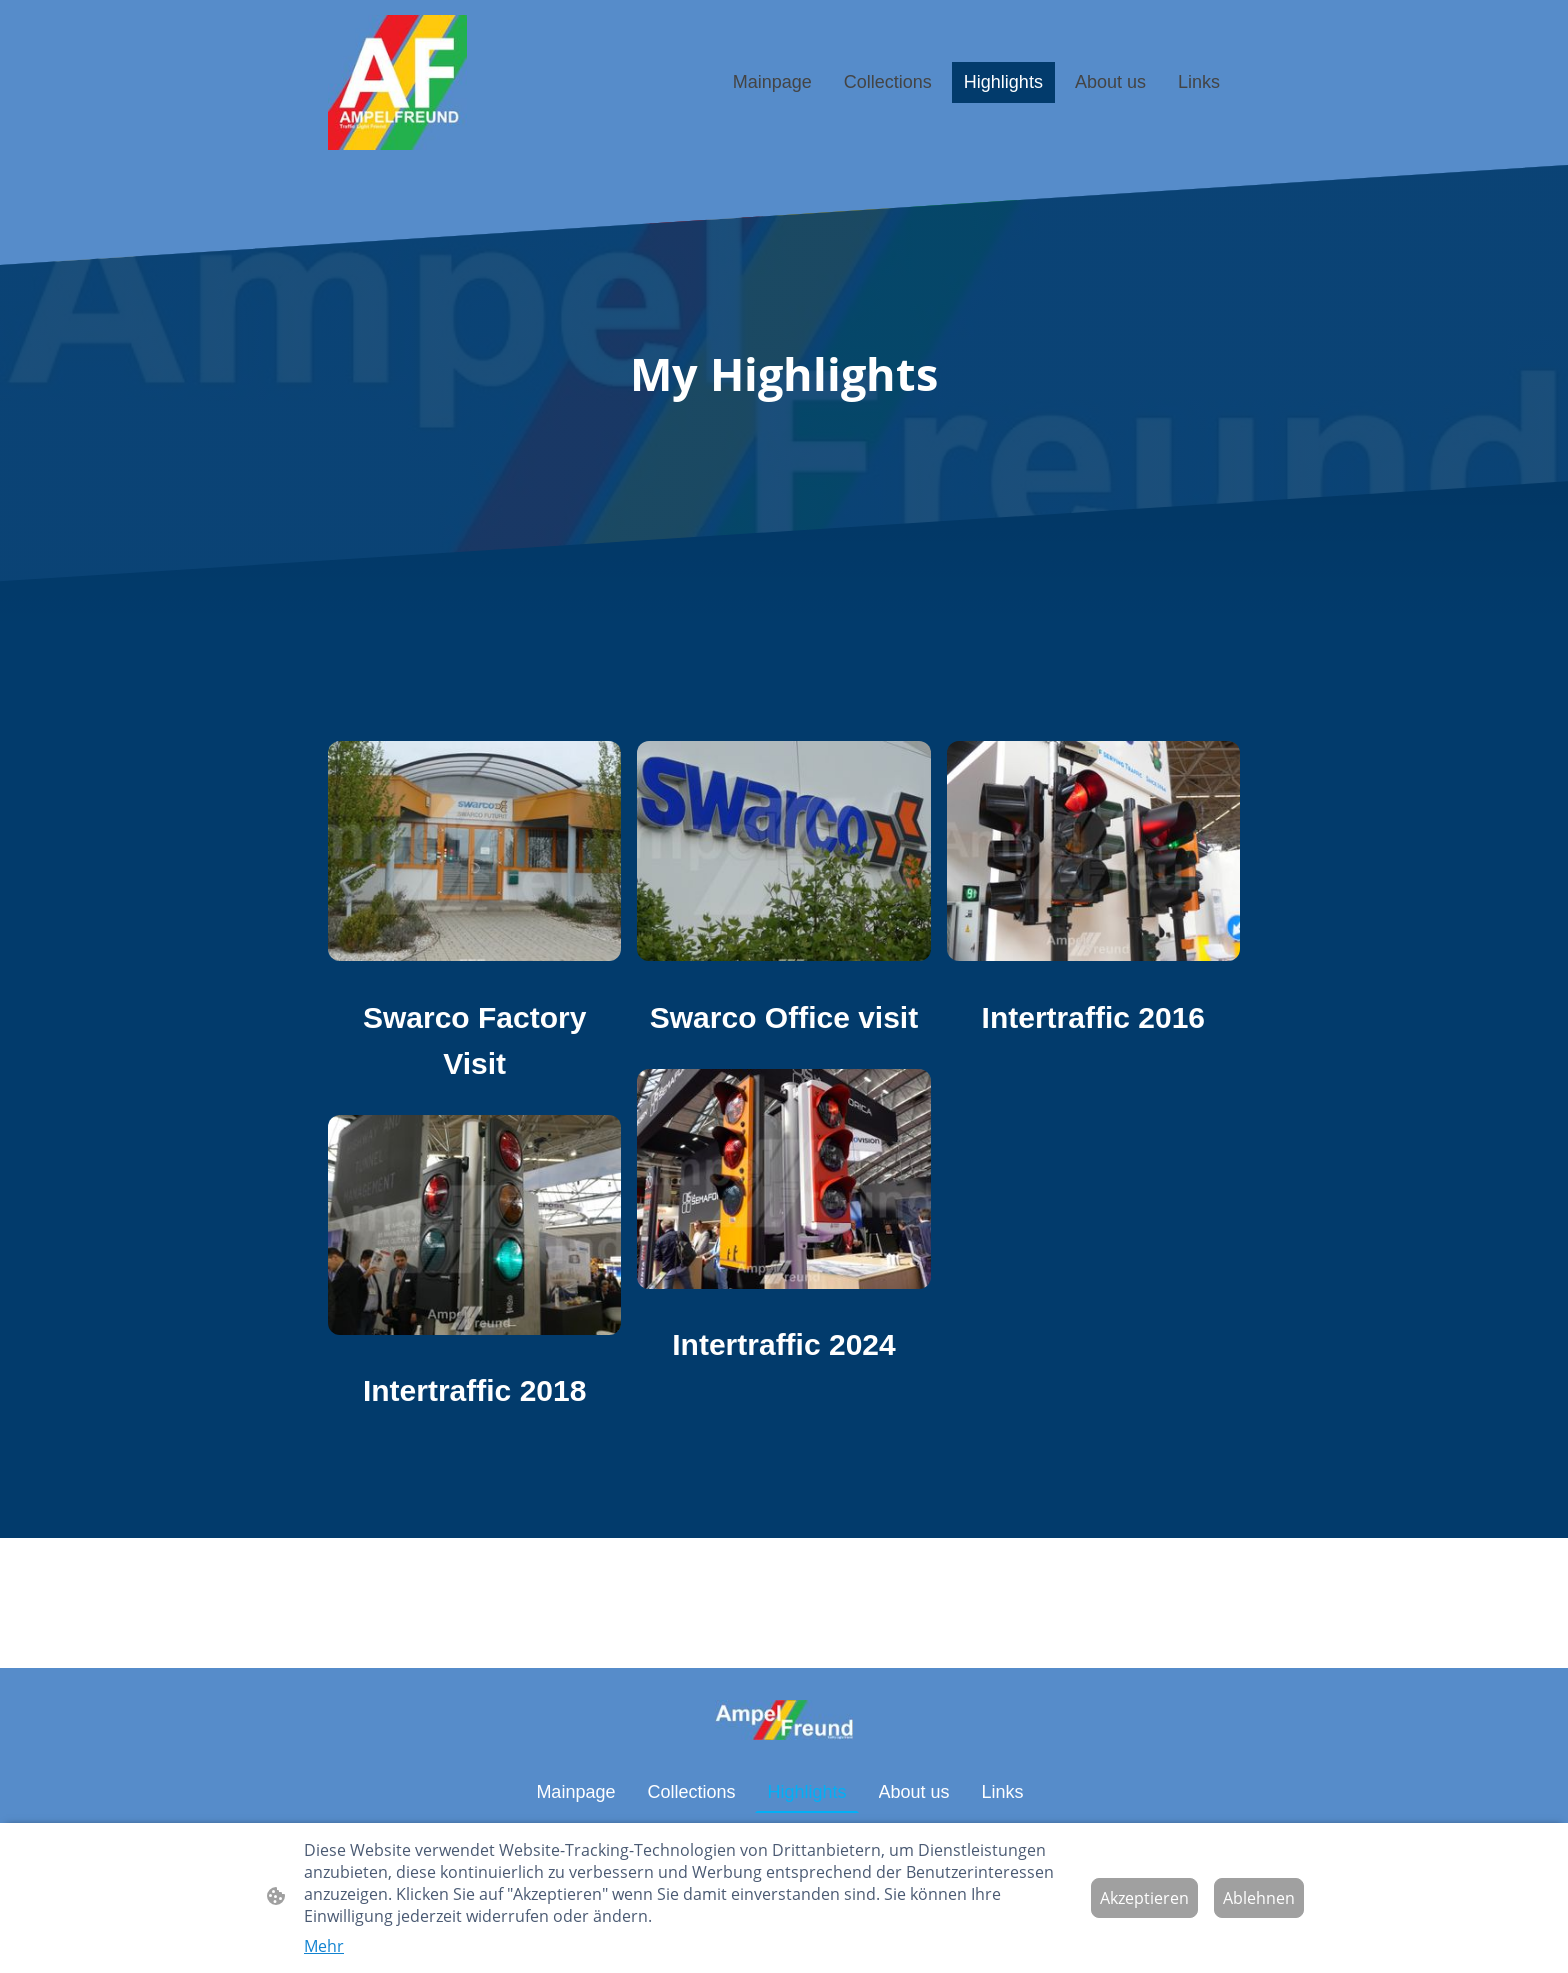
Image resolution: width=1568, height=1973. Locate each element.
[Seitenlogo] (397, 82)
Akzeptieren (1144, 1898)
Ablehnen (1259, 1898)
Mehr (324, 1946)
